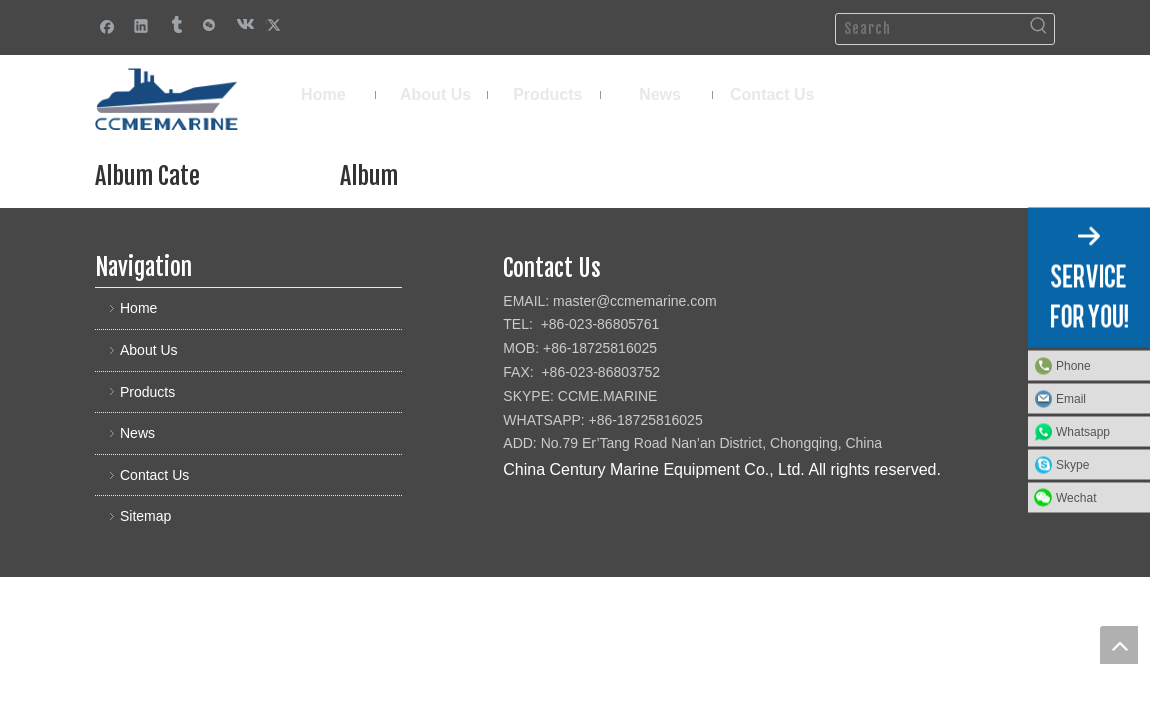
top (1119, 645)
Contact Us (154, 475)
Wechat (1076, 498)
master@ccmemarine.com (635, 301)
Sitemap (145, 516)
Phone (1073, 366)
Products (147, 392)
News (137, 433)
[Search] (930, 29)
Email (1071, 399)
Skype (1072, 465)
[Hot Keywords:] (1039, 29)
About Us (149, 350)
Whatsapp (1083, 432)
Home (138, 308)
